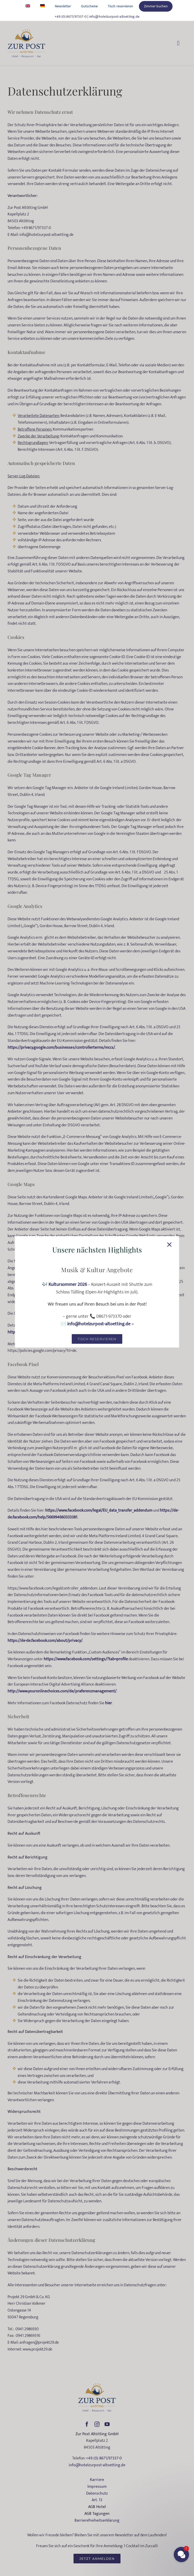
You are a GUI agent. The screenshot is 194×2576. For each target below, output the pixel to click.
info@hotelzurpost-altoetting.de (114, 16)
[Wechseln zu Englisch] (27, 6)
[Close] (169, 1244)
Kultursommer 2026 (67, 1284)
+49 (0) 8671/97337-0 (71, 16)
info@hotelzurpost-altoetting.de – (100, 1324)
